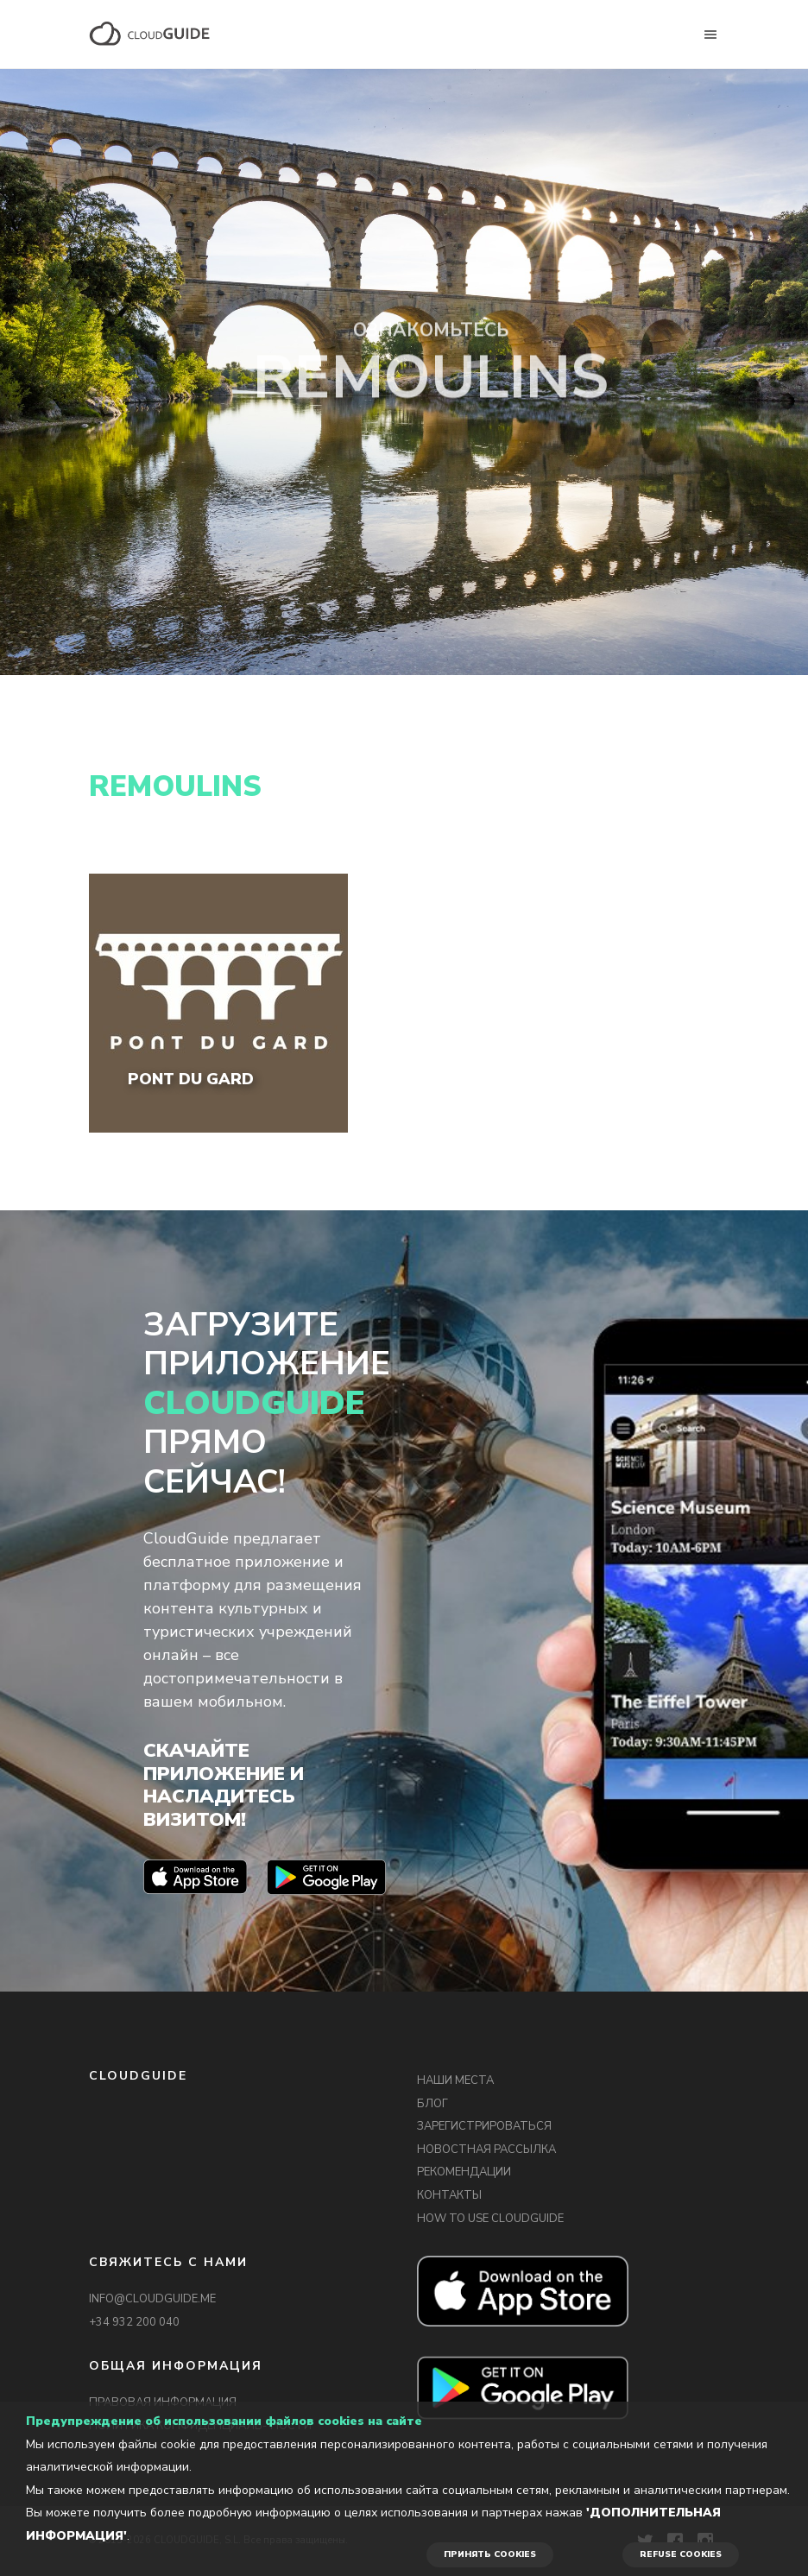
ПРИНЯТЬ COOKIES (490, 2554)
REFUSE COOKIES (681, 2554)
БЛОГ (432, 2104)
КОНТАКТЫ (449, 2195)
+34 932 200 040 (134, 2322)
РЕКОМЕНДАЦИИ (464, 2172)
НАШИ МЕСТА (455, 2080)
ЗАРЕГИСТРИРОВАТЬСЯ (484, 2126)
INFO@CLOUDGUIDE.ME (152, 2299)
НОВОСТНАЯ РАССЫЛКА (486, 2149)
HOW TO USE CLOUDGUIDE (490, 2218)
